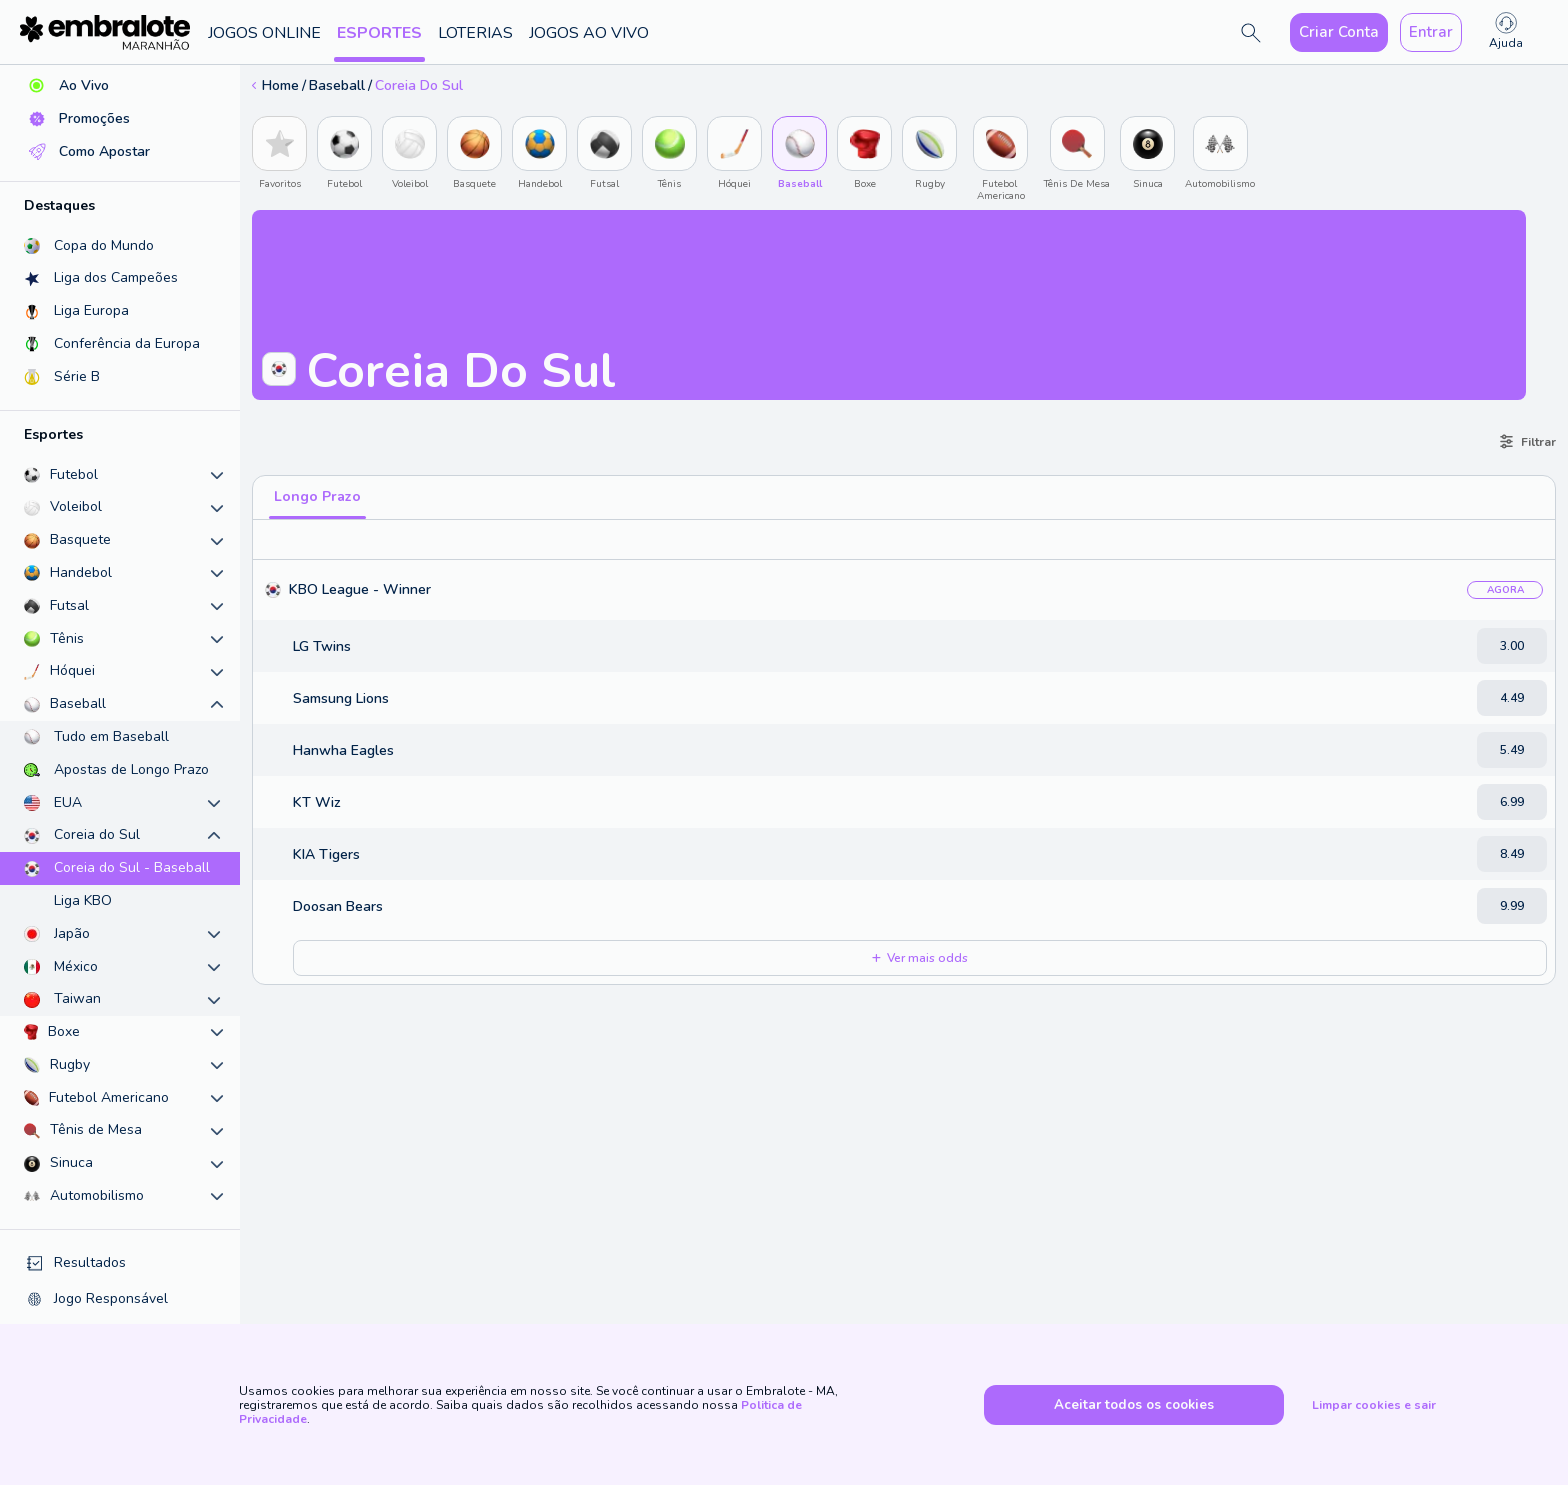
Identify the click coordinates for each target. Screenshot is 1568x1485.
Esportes (379, 33)
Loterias (475, 33)
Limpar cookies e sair (1374, 1405)
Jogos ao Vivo (589, 33)
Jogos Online (264, 33)
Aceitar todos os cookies (1134, 1405)
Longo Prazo (317, 496)
